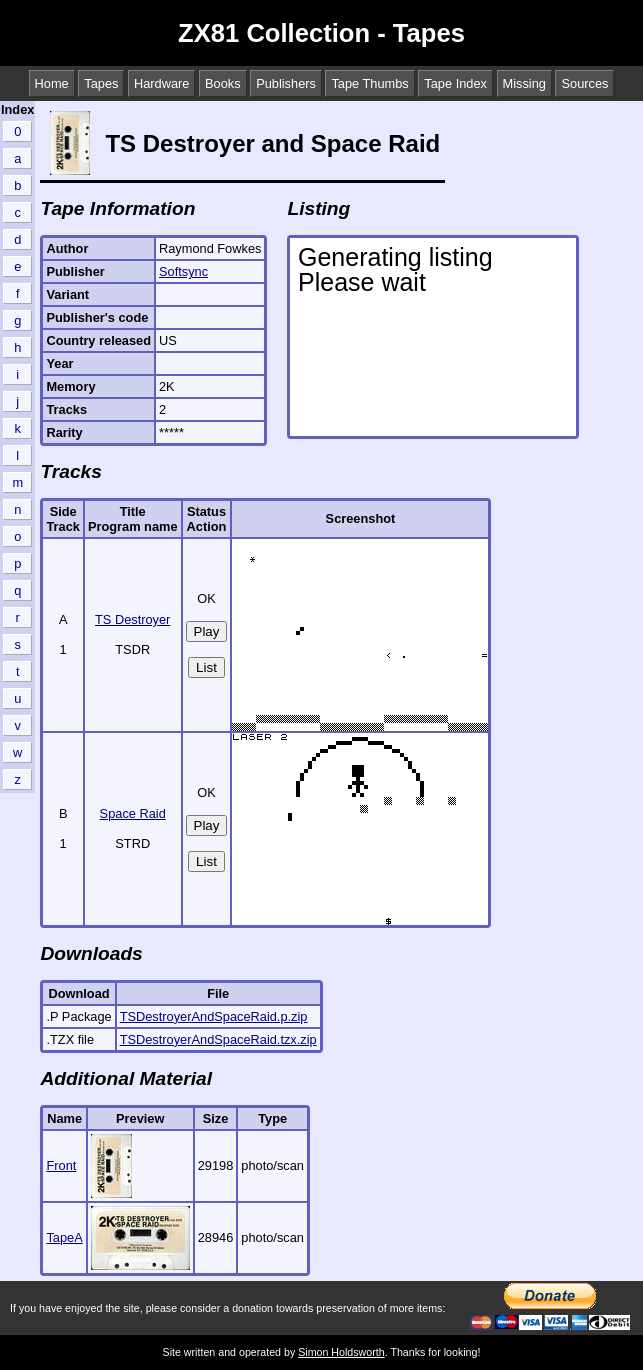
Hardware (161, 83)
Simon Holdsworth (341, 1352)
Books (223, 83)
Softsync (183, 271)
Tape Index (455, 83)
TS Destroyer (132, 619)
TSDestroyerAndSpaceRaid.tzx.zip (218, 1039)
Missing (524, 83)
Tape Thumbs (369, 83)
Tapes (101, 83)
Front (61, 1165)
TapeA (64, 1237)
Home (52, 83)
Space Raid (133, 813)
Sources (584, 83)
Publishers (286, 83)
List (206, 667)
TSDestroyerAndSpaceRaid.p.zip (214, 1016)
